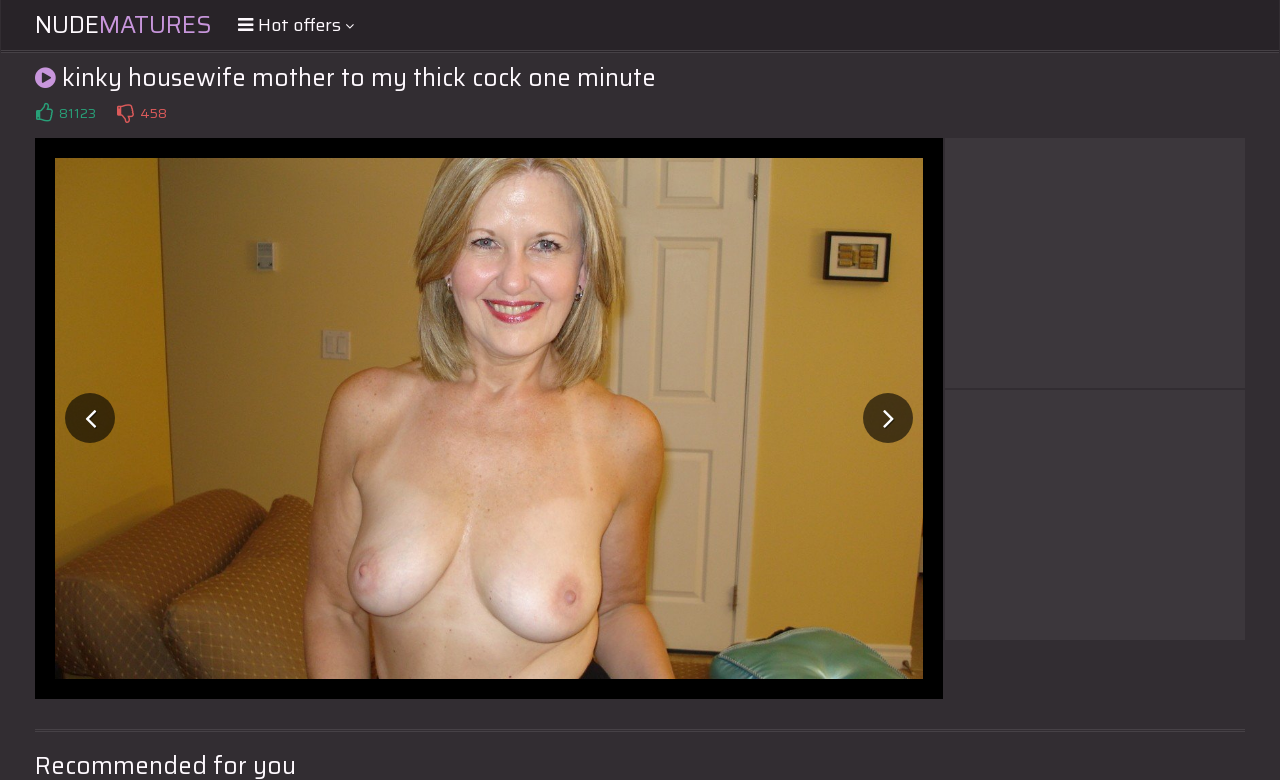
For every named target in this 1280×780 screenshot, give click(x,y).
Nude (123, 25)
